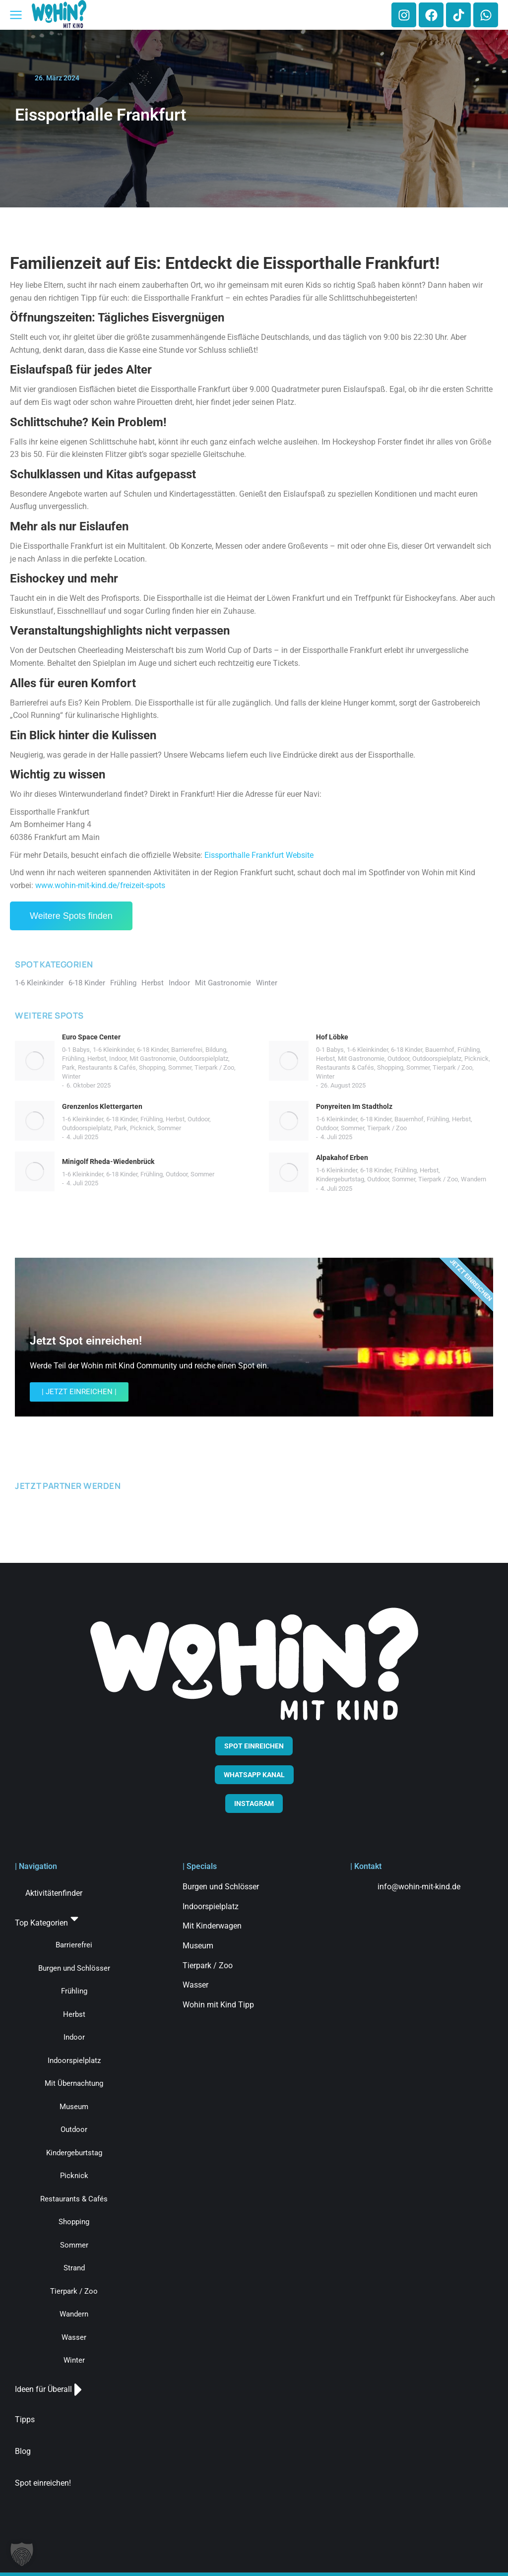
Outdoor (398, 1058)
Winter (71, 1076)
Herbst (96, 1058)
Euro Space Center (91, 1037)
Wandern (473, 1179)
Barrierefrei (186, 1049)
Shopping (152, 1067)
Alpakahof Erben (342, 1157)
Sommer (179, 1067)
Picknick (476, 1058)
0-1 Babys (76, 1049)
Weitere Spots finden (71, 916)
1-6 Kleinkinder (113, 1049)
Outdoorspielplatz (203, 1058)
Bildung (215, 1049)
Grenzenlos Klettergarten (102, 1106)
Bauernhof (439, 1049)
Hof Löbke (332, 1037)
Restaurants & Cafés (107, 1067)
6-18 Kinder (152, 1049)
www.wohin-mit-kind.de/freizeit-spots (100, 885)
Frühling (73, 1058)
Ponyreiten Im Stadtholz (354, 1106)
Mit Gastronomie (152, 1058)
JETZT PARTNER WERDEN (68, 1485)
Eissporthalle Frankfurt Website (259, 855)
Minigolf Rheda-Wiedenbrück (108, 1161)
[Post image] (35, 1061)
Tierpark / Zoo (214, 1067)
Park (68, 1067)
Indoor (118, 1058)
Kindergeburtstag (340, 1179)
